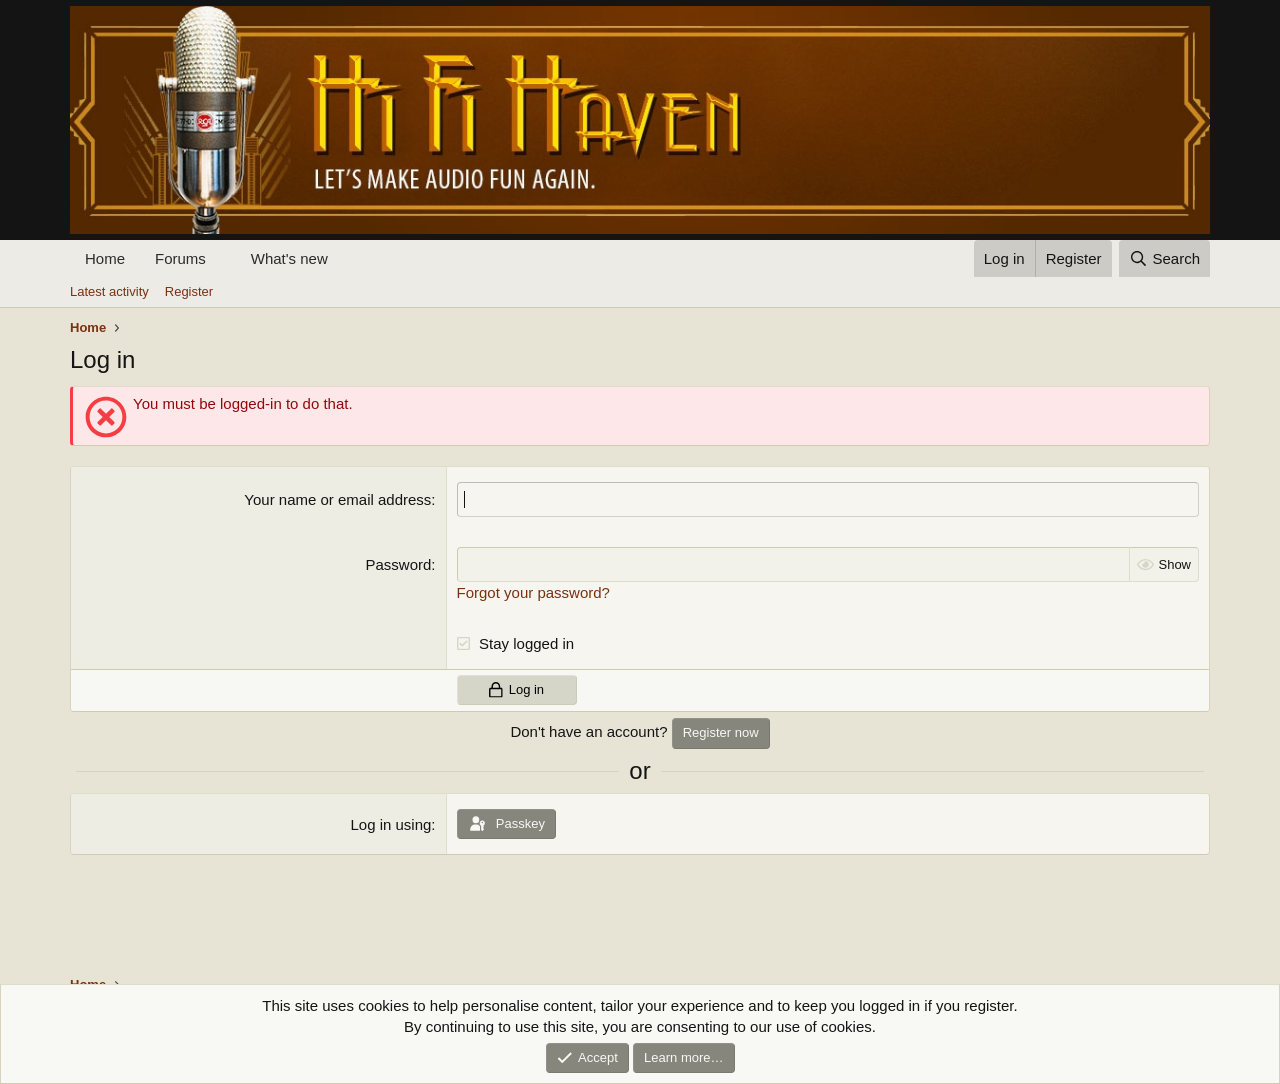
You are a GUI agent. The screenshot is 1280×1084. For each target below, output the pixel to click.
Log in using (390, 824)
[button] (222, 258)
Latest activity (109, 291)
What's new (289, 258)
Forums (180, 258)
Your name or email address (337, 499)
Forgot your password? (533, 592)
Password (399, 564)
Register (189, 291)
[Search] (1164, 258)
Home (105, 258)
